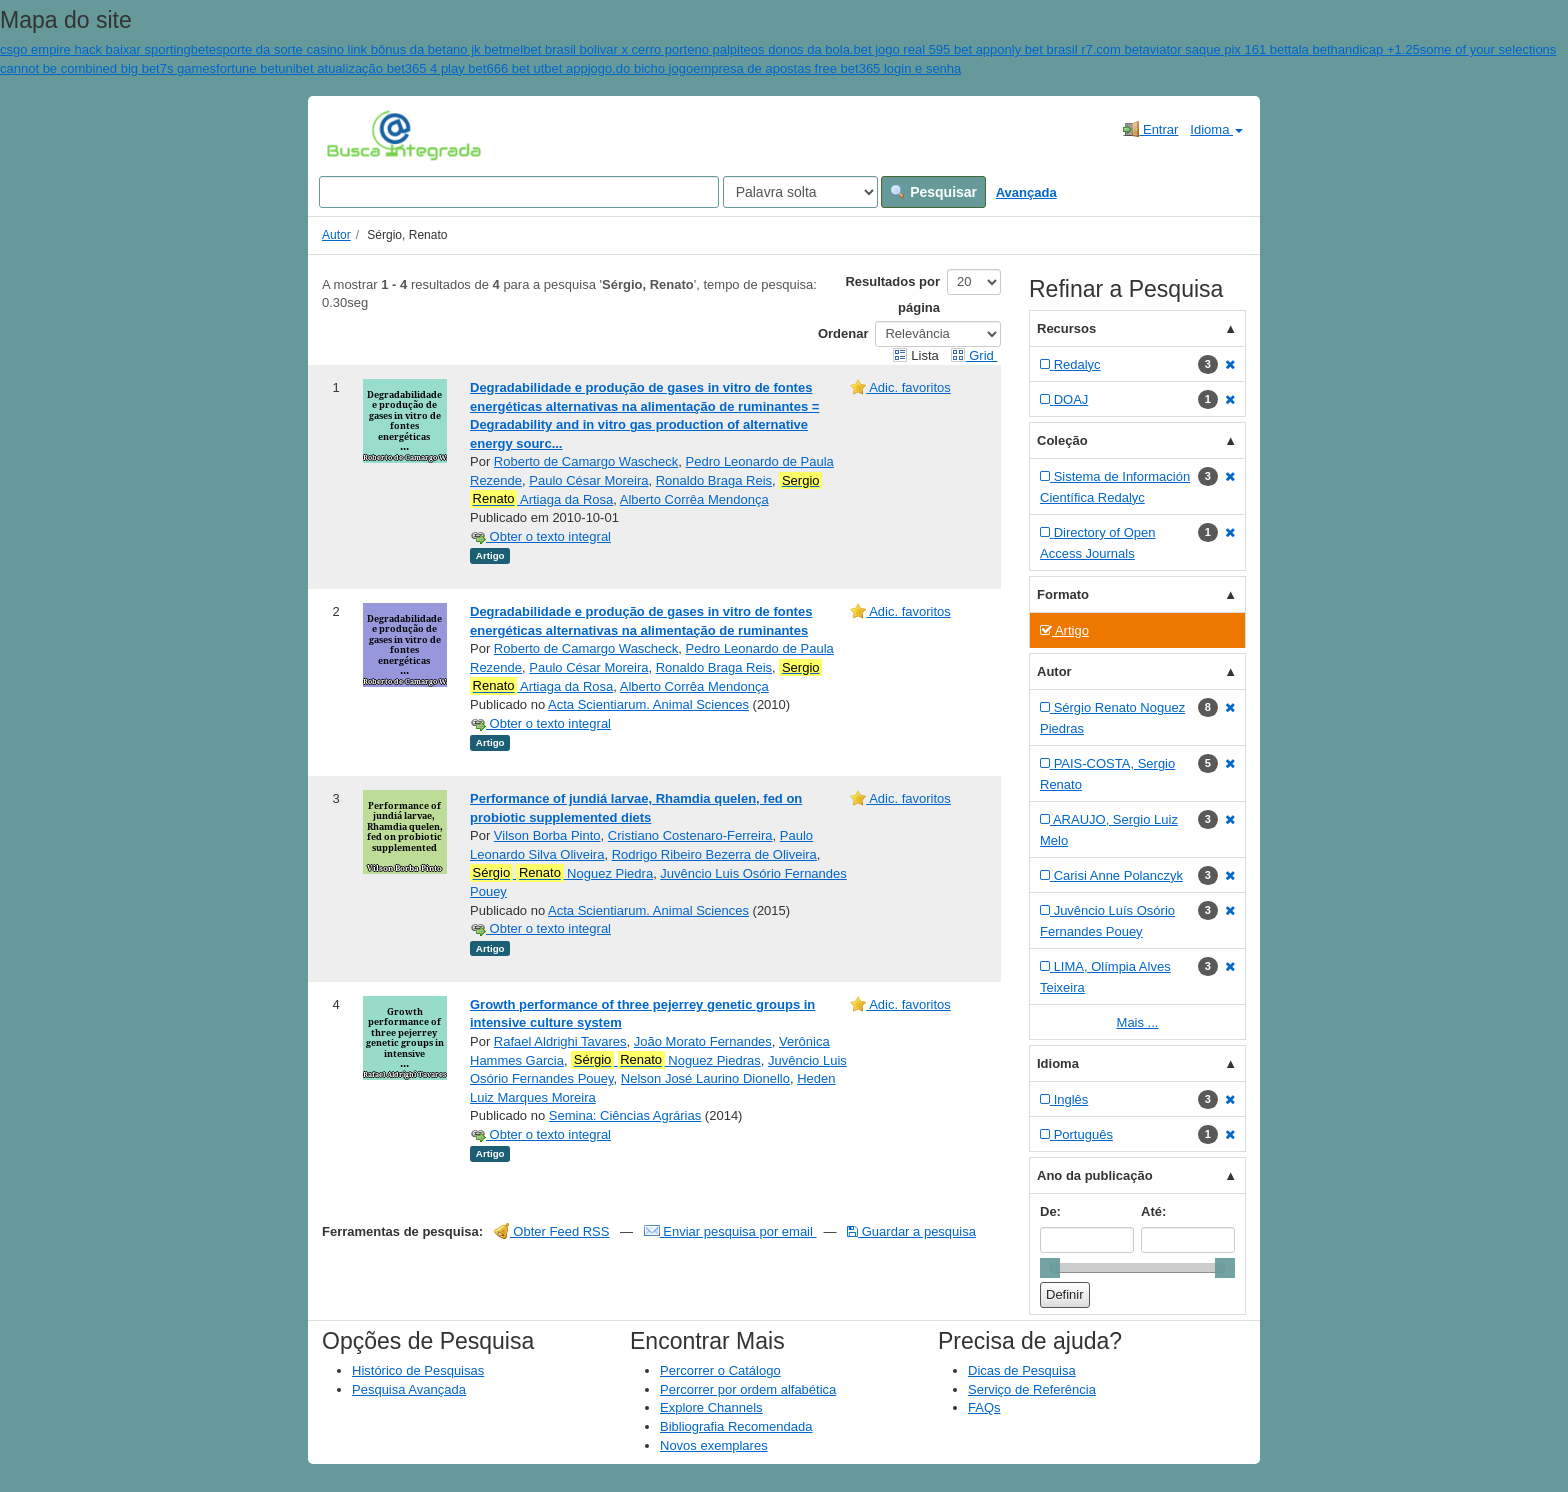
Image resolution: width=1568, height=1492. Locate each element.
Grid (974, 355)
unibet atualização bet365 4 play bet (382, 68)
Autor (336, 235)
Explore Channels (711, 1407)
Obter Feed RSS (552, 1231)
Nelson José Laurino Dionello (705, 1078)
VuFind (357, 135)
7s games (188, 68)
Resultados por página (892, 294)
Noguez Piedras (666, 1060)
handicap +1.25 (1375, 49)
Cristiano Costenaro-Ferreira (690, 835)
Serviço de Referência (1032, 1389)
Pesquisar (933, 192)
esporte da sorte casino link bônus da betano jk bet (355, 49)
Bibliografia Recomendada (736, 1426)
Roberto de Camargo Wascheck (586, 461)
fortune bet (247, 68)
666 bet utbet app (536, 68)
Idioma (1216, 129)
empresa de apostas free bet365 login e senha (827, 68)
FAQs (984, 1407)
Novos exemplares (714, 1445)
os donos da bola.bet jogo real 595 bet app (874, 49)
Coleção (1062, 440)
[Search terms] (519, 192)
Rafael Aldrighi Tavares (560, 1041)
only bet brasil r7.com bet (1069, 49)
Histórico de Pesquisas (418, 1370)
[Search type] (800, 192)
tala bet (1309, 49)
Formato (1063, 594)
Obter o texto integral (540, 536)
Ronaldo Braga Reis (714, 480)
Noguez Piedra (561, 873)
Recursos (1066, 328)
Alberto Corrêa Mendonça (694, 499)
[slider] (1050, 1268)
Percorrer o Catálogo (720, 1370)
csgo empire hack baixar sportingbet (104, 49)
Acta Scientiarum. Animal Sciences (648, 704)
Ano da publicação (1095, 1175)
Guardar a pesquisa (911, 1231)
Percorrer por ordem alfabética (748, 1389)
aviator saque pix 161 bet (1215, 49)
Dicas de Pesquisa (1022, 1370)
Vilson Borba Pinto (547, 835)
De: (1050, 1211)
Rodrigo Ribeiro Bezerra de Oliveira (714, 854)
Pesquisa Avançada (409, 1389)
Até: (1153, 1211)
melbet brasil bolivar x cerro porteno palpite (626, 49)
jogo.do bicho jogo (641, 68)
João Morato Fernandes (703, 1041)
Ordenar (843, 333)
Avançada (1026, 192)
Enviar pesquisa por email (730, 1231)
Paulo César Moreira (588, 480)
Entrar (1150, 129)
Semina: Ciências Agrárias (625, 1115)
